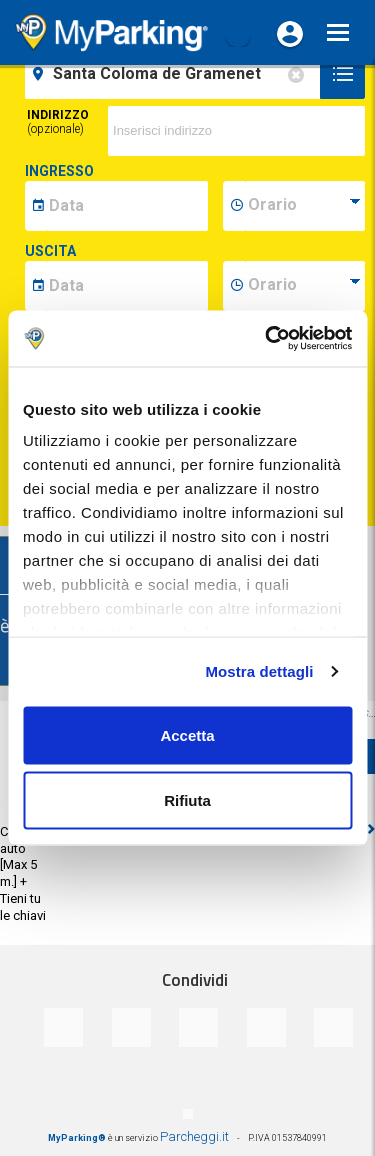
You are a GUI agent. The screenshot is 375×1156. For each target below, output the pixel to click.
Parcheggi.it (194, 1136)
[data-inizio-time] (305, 206)
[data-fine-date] (127, 286)
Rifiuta (187, 800)
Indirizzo (58, 122)
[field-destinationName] (175, 74)
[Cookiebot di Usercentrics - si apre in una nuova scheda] (267, 339)
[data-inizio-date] (127, 206)
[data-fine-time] (305, 286)
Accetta (187, 734)
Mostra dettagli (259, 671)
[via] (236, 131)
